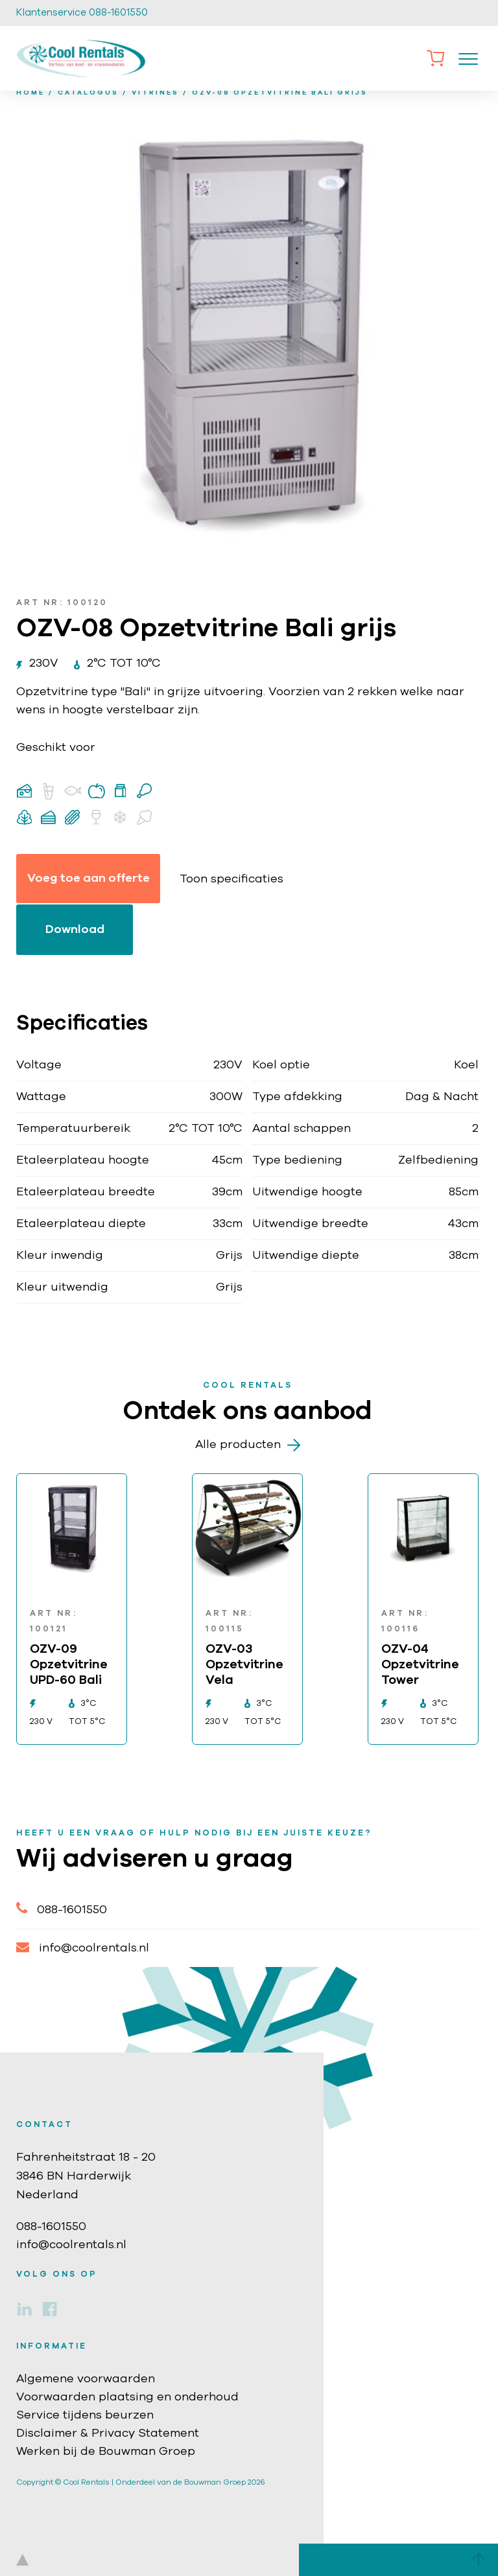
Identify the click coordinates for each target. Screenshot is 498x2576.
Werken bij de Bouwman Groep (105, 2451)
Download (74, 930)
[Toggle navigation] (468, 58)
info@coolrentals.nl (82, 1947)
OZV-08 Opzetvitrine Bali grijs (280, 92)
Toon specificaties (231, 879)
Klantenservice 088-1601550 (82, 12)
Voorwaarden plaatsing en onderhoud (127, 2397)
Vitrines (155, 92)
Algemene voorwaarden (85, 2379)
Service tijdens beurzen (85, 2415)
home (30, 92)
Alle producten (247, 1445)
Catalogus (88, 92)
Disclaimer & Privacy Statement (107, 2433)
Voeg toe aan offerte (88, 878)
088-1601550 (61, 1908)
